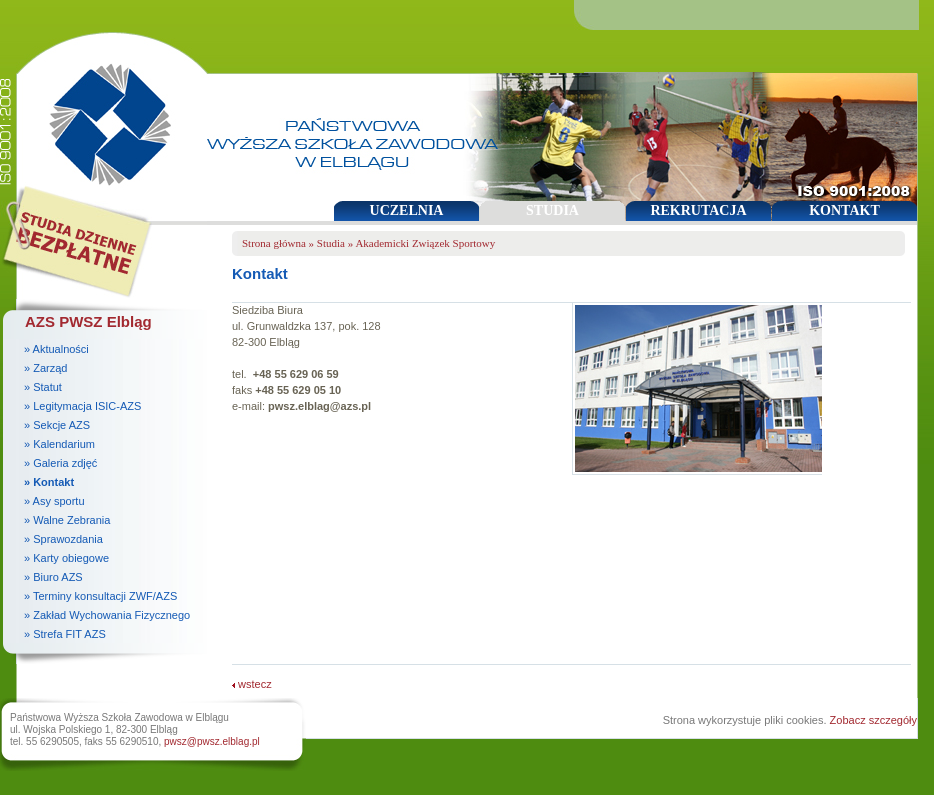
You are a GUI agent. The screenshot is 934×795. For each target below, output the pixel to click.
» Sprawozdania (63, 539)
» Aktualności (56, 349)
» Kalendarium (59, 444)
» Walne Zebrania (67, 520)
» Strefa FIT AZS (65, 634)
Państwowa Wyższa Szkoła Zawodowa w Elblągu (103, 115)
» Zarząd (45, 368)
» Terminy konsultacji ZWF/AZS (100, 596)
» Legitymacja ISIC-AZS (82, 406)
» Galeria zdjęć (60, 463)
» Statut (43, 387)
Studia (331, 243)
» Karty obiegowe (66, 558)
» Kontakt (49, 482)
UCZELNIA (407, 210)
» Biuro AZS (53, 577)
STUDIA (552, 210)
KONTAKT (844, 210)
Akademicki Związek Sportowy (425, 243)
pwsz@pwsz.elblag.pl (212, 741)
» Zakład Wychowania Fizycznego (107, 615)
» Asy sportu (54, 501)
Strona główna (274, 243)
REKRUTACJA (698, 210)
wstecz (252, 684)
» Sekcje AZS (57, 425)
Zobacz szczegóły (873, 720)
